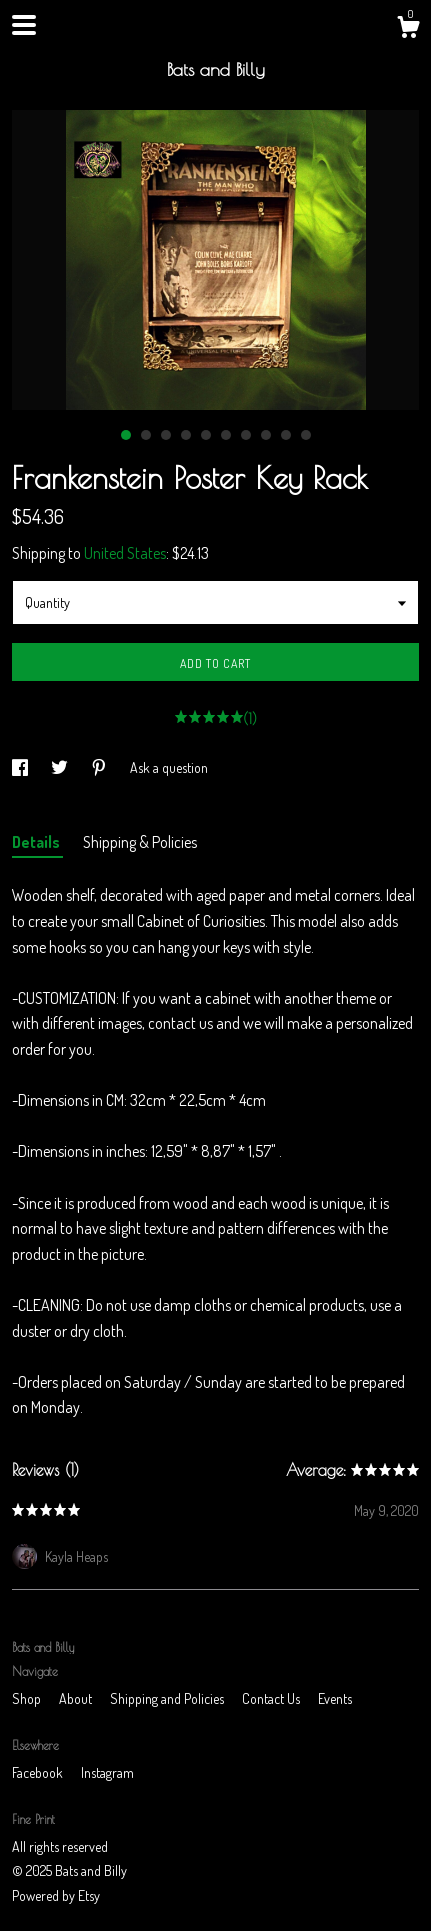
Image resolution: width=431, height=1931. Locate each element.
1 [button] (126, 435)
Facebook (39, 1772)
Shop (28, 1698)
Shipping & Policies (140, 842)
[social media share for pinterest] (100, 767)
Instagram (107, 1772)
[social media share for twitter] (61, 767)
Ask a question (169, 767)
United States (125, 553)
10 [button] (306, 435)
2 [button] (146, 435)
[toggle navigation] (24, 25)
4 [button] (186, 435)
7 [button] (246, 435)
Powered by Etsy (56, 1895)
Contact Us (272, 1698)
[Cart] (408, 30)
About (77, 1698)
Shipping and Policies (168, 1698)
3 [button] (166, 435)
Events (335, 1698)
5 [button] (206, 435)
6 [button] (226, 435)
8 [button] (266, 435)
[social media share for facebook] (21, 767)
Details (37, 842)
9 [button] (286, 435)
